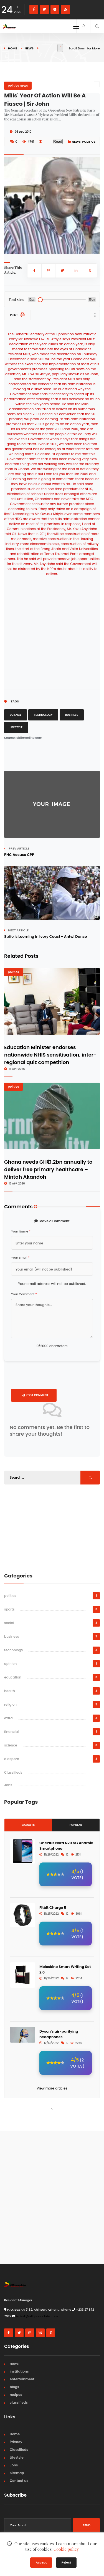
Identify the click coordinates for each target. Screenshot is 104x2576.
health (9, 1690)
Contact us (19, 2480)
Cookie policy (66, 2549)
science (10, 1745)
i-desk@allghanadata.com (37, 2316)
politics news (18, 85)
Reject (66, 2562)
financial (11, 1731)
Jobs (8, 1785)
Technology (43, 715)
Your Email (20, 1257)
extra (8, 1718)
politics (88, 141)
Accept (41, 2562)
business (11, 1636)
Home (12, 48)
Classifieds (13, 1772)
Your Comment (24, 1294)
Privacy (16, 2441)
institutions (19, 2371)
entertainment (22, 2379)
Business (71, 715)
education (12, 1677)
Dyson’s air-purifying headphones (58, 2034)
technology (13, 1650)
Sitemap (17, 2473)
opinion (10, 1663)
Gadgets (28, 1825)
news (29, 48)
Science (15, 715)
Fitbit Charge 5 (52, 1907)
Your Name (21, 1231)
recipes (16, 2394)
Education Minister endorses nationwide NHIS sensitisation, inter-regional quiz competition (50, 1055)
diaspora (11, 1758)
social (9, 1622)
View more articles (52, 2088)
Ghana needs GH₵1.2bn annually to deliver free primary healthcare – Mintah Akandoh (48, 1169)
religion (10, 1704)
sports (9, 1609)
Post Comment (35, 1395)
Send (86, 2525)
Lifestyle (16, 727)
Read (57, 141)
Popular (76, 1825)
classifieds (19, 2402)
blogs (14, 2387)
